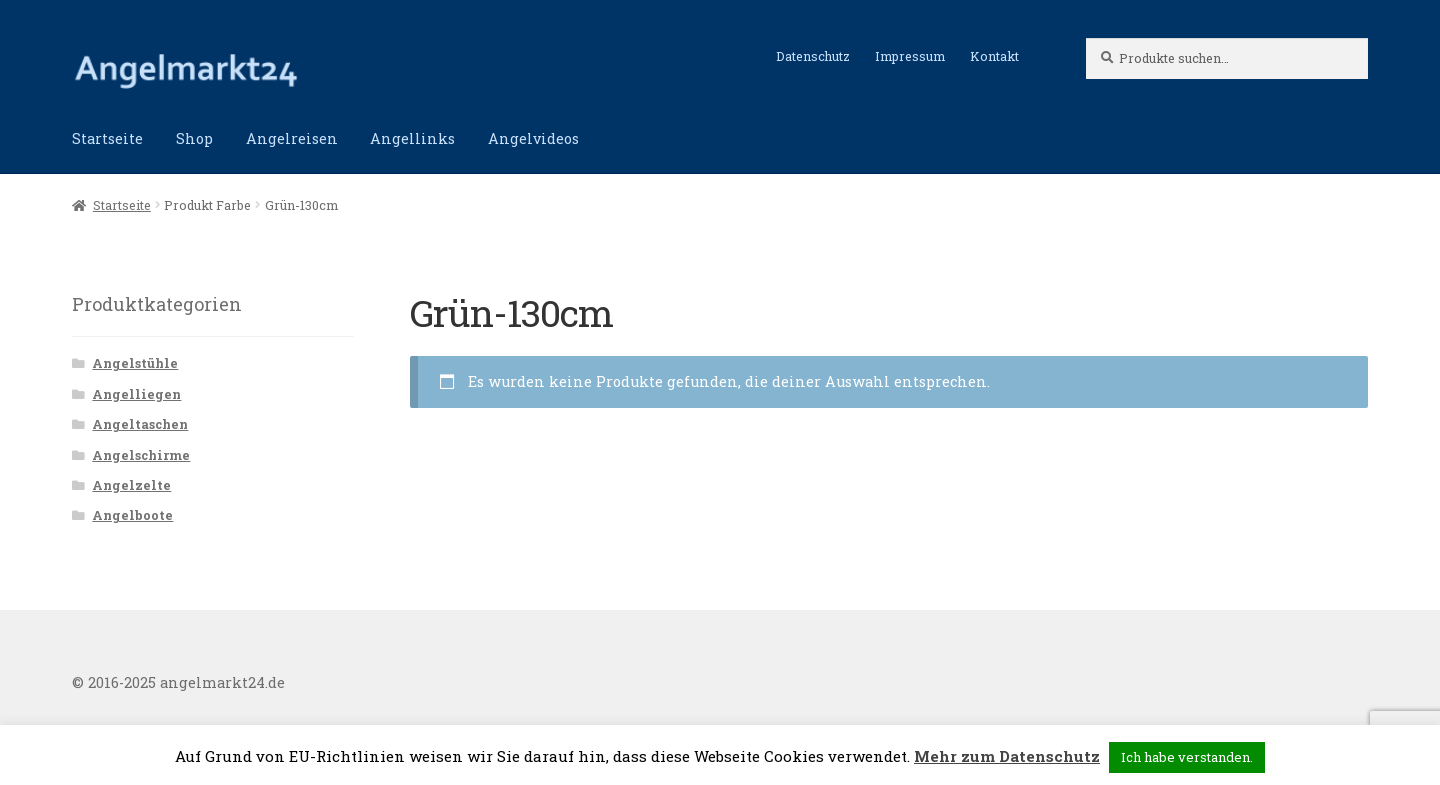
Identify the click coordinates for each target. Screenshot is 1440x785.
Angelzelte (131, 485)
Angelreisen (292, 138)
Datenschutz (813, 56)
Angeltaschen (140, 424)
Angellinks (412, 138)
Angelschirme (141, 455)
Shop (194, 138)
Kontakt (994, 56)
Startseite (107, 138)
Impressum (910, 56)
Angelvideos (533, 138)
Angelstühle (135, 363)
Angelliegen (136, 394)
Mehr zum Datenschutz (1007, 756)
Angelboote (132, 515)
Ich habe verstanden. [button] (1187, 757)
